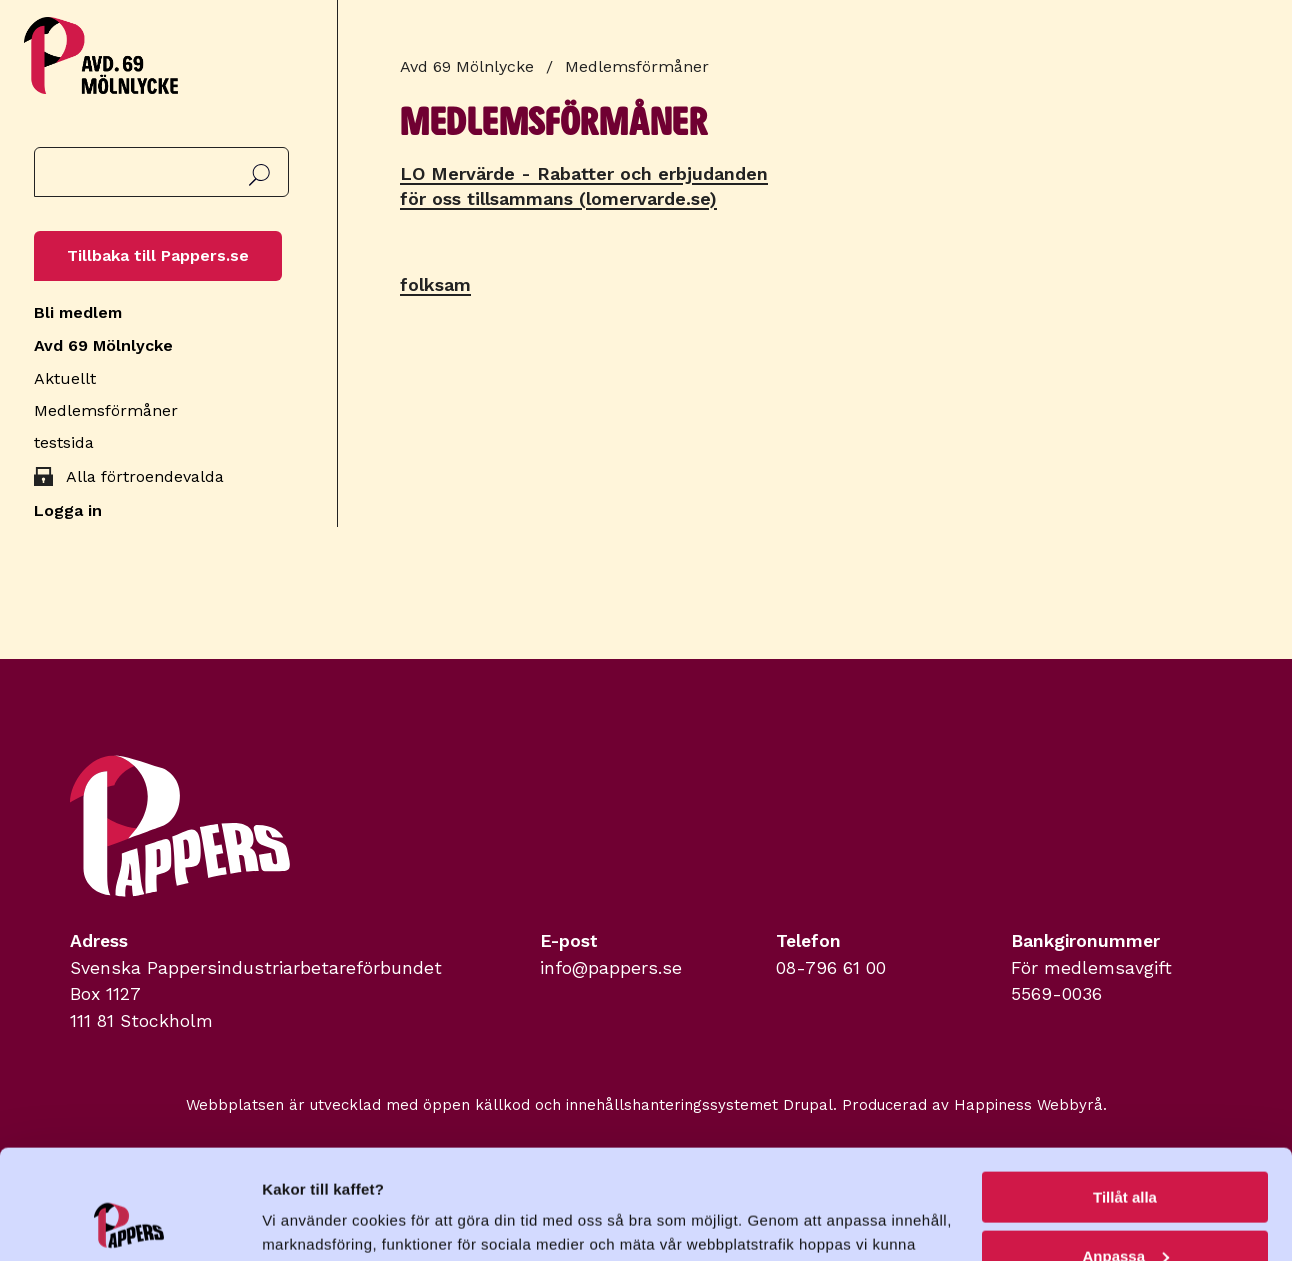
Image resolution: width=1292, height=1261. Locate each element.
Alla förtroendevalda (145, 476)
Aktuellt (65, 378)
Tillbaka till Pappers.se (158, 255)
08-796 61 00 (831, 968)
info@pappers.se (611, 968)
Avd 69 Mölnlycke (103, 345)
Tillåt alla (1125, 1094)
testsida (64, 442)
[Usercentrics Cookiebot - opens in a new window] (129, 1222)
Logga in (68, 510)
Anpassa (1125, 1153)
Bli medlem (78, 312)
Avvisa (1125, 1211)
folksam (435, 284)
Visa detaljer (306, 1220)
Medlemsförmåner (106, 410)
